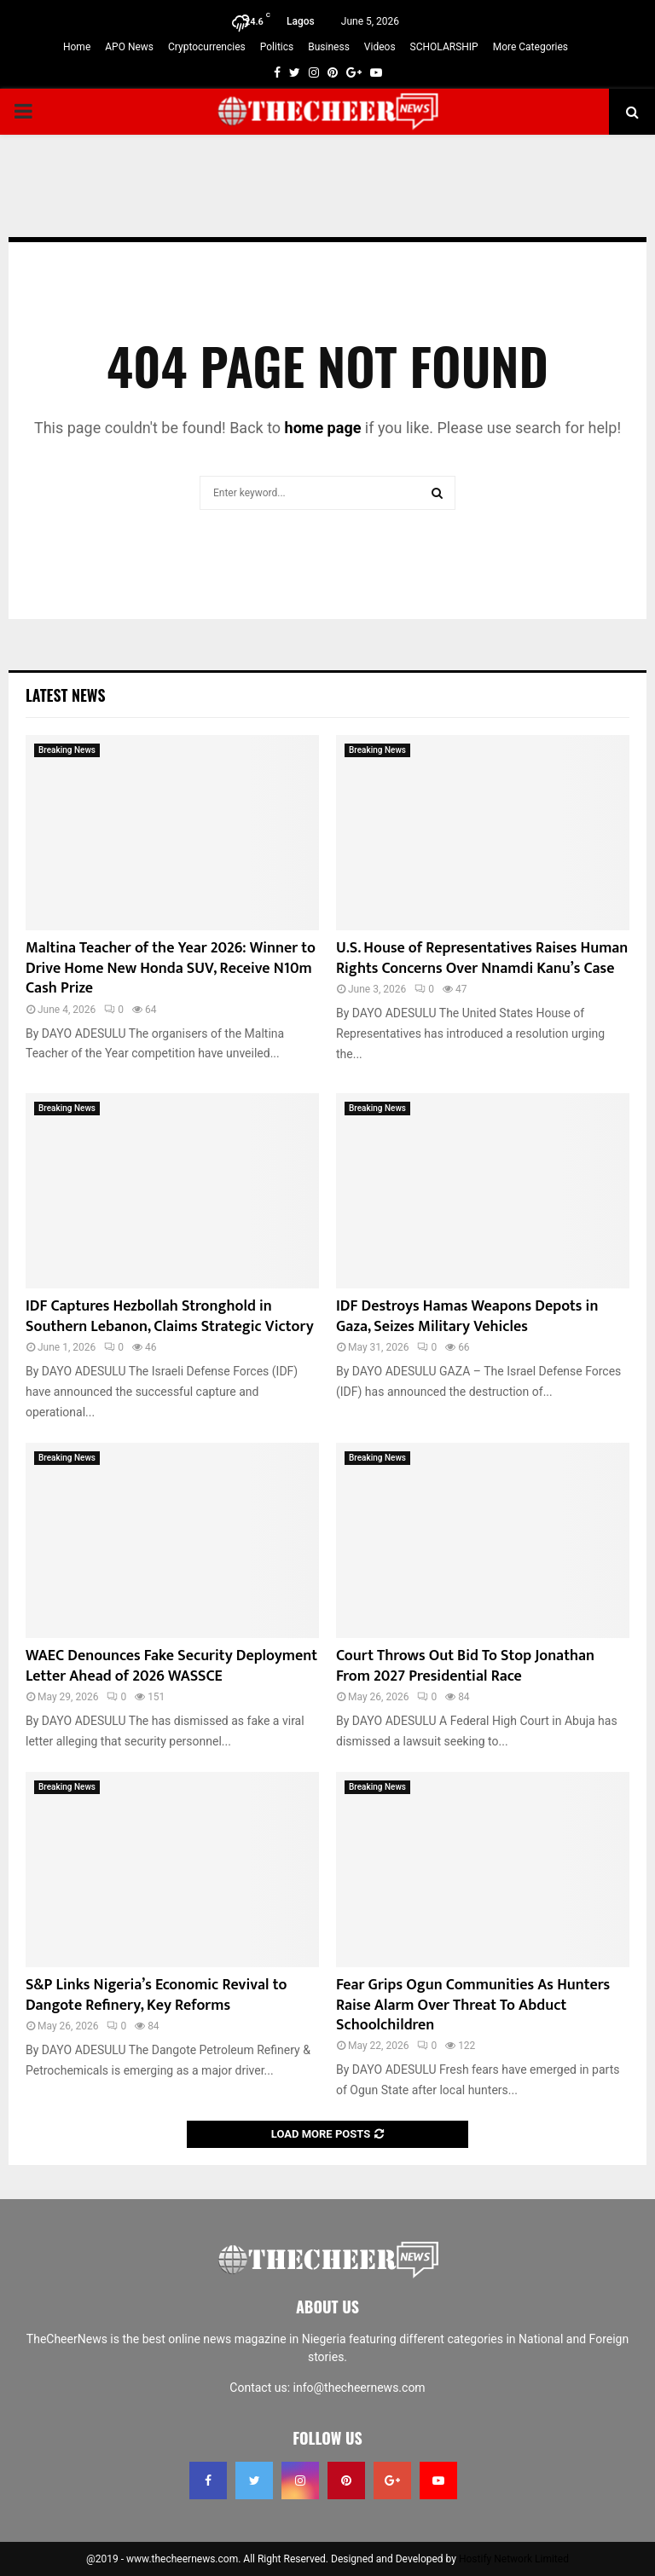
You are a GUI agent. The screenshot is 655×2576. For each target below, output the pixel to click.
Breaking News (67, 750)
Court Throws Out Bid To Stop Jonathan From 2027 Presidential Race (465, 1665)
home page (323, 428)
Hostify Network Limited (514, 2559)
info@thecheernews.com (359, 2387)
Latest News (65, 695)
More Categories (530, 47)
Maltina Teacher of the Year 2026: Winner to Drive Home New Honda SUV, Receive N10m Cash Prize (171, 968)
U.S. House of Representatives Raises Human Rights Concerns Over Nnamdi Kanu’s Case (482, 958)
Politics (277, 47)
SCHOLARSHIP (444, 47)
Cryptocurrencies (207, 47)
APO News (129, 47)
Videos (380, 47)
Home (76, 47)
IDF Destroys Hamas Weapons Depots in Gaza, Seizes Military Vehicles (467, 1316)
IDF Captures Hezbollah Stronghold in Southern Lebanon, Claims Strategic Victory (170, 1316)
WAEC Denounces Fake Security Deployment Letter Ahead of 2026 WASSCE (171, 1665)
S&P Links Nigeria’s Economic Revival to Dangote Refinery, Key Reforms (156, 1994)
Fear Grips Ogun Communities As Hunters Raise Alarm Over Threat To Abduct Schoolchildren (473, 2005)
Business (329, 47)
